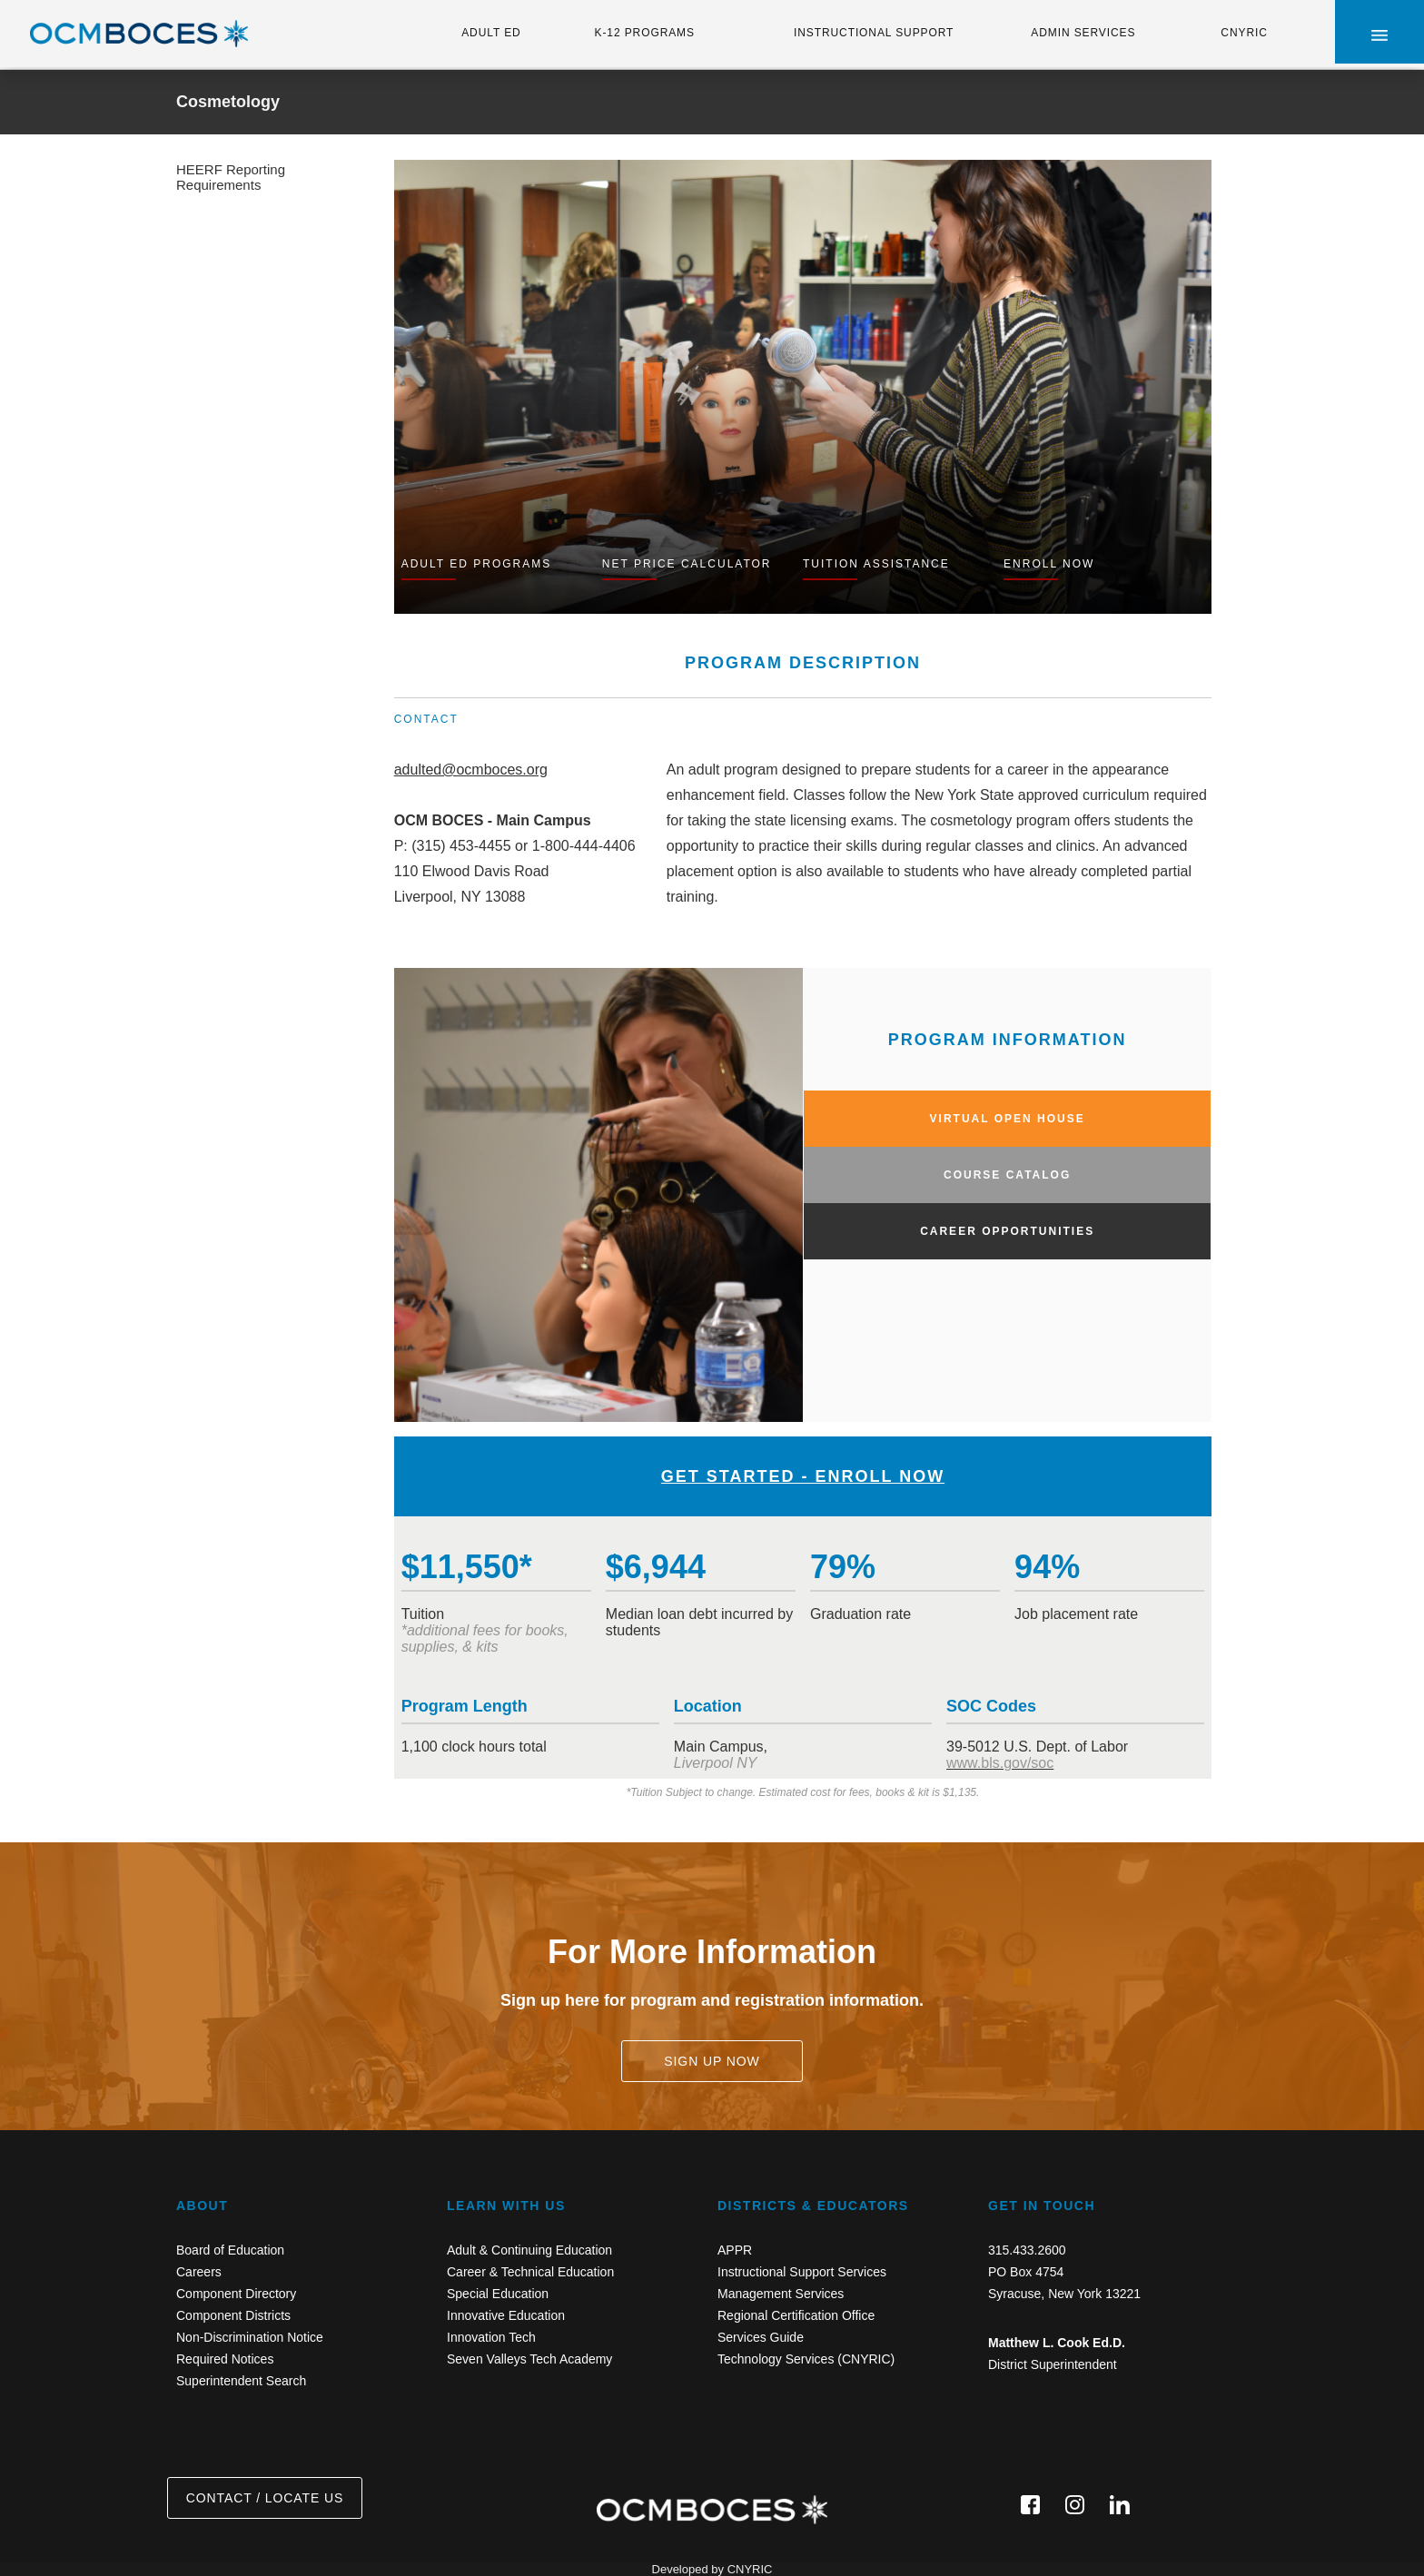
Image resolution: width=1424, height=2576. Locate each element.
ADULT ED (490, 32)
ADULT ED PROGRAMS (476, 564)
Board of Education (230, 2250)
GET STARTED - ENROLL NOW (802, 1476)
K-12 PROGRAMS (645, 32)
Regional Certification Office (796, 2315)
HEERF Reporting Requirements (230, 177)
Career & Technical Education (530, 2272)
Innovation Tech (491, 2337)
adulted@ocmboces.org (471, 769)
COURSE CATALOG (1007, 1175)
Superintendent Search (241, 2381)
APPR (734, 2250)
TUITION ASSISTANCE (876, 564)
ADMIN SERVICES (1083, 32)
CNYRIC (1244, 32)
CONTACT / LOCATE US (264, 2498)
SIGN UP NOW (711, 2061)
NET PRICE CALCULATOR (687, 564)
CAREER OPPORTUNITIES (1007, 1231)
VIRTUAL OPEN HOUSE (1007, 1118)
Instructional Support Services (801, 2272)
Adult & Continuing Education (529, 2250)
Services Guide (760, 2337)
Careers (199, 2272)
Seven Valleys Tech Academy (529, 2359)
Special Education (498, 2293)
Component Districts (233, 2315)
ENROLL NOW (1049, 564)
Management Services (780, 2293)
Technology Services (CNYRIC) (806, 2359)
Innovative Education (506, 2315)
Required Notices (224, 2359)
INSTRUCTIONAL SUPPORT (874, 32)
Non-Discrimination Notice (249, 2337)
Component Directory (236, 2293)
